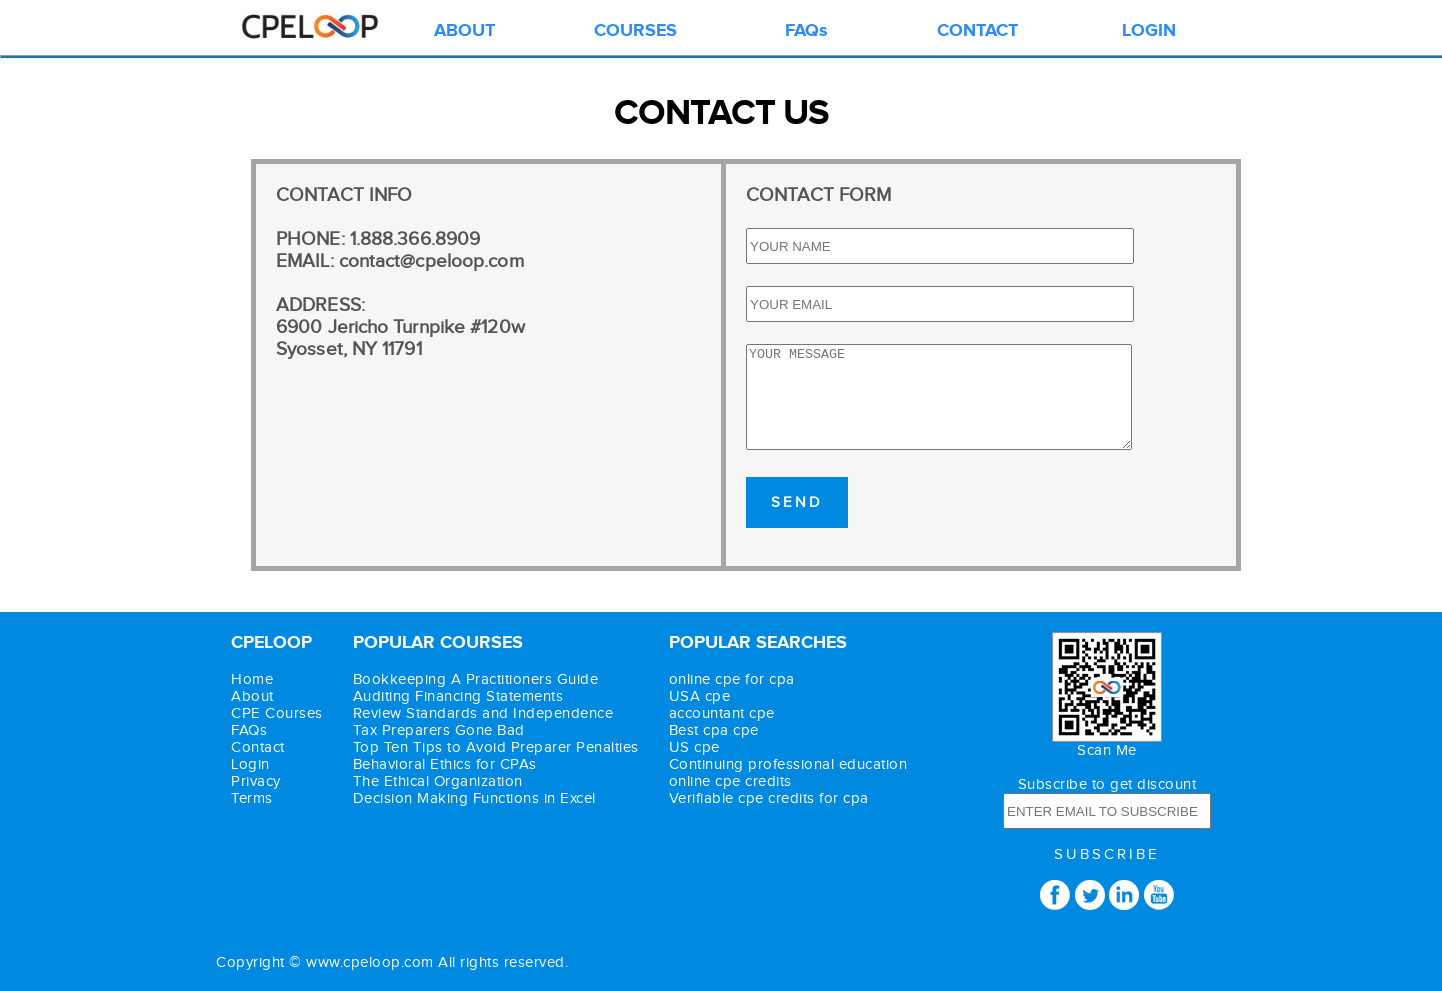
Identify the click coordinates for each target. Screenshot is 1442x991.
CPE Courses (277, 713)
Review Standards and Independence (483, 713)
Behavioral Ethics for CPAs (445, 764)
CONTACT (977, 31)
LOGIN (1149, 31)
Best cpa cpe (714, 730)
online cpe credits (730, 781)
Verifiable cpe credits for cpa (769, 798)
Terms (252, 798)
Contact (258, 747)
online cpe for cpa (732, 679)
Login (250, 764)
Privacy (256, 781)
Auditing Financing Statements (458, 696)
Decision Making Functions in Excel (474, 798)
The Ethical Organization (438, 781)
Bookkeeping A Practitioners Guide (476, 679)
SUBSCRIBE (1107, 854)
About (252, 696)
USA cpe (700, 696)
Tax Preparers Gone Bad (439, 730)
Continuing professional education (788, 764)
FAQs (806, 31)
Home (252, 679)
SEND (797, 502)
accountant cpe (722, 713)
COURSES (635, 31)
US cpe (694, 747)
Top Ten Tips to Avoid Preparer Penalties (496, 747)
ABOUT (464, 31)
